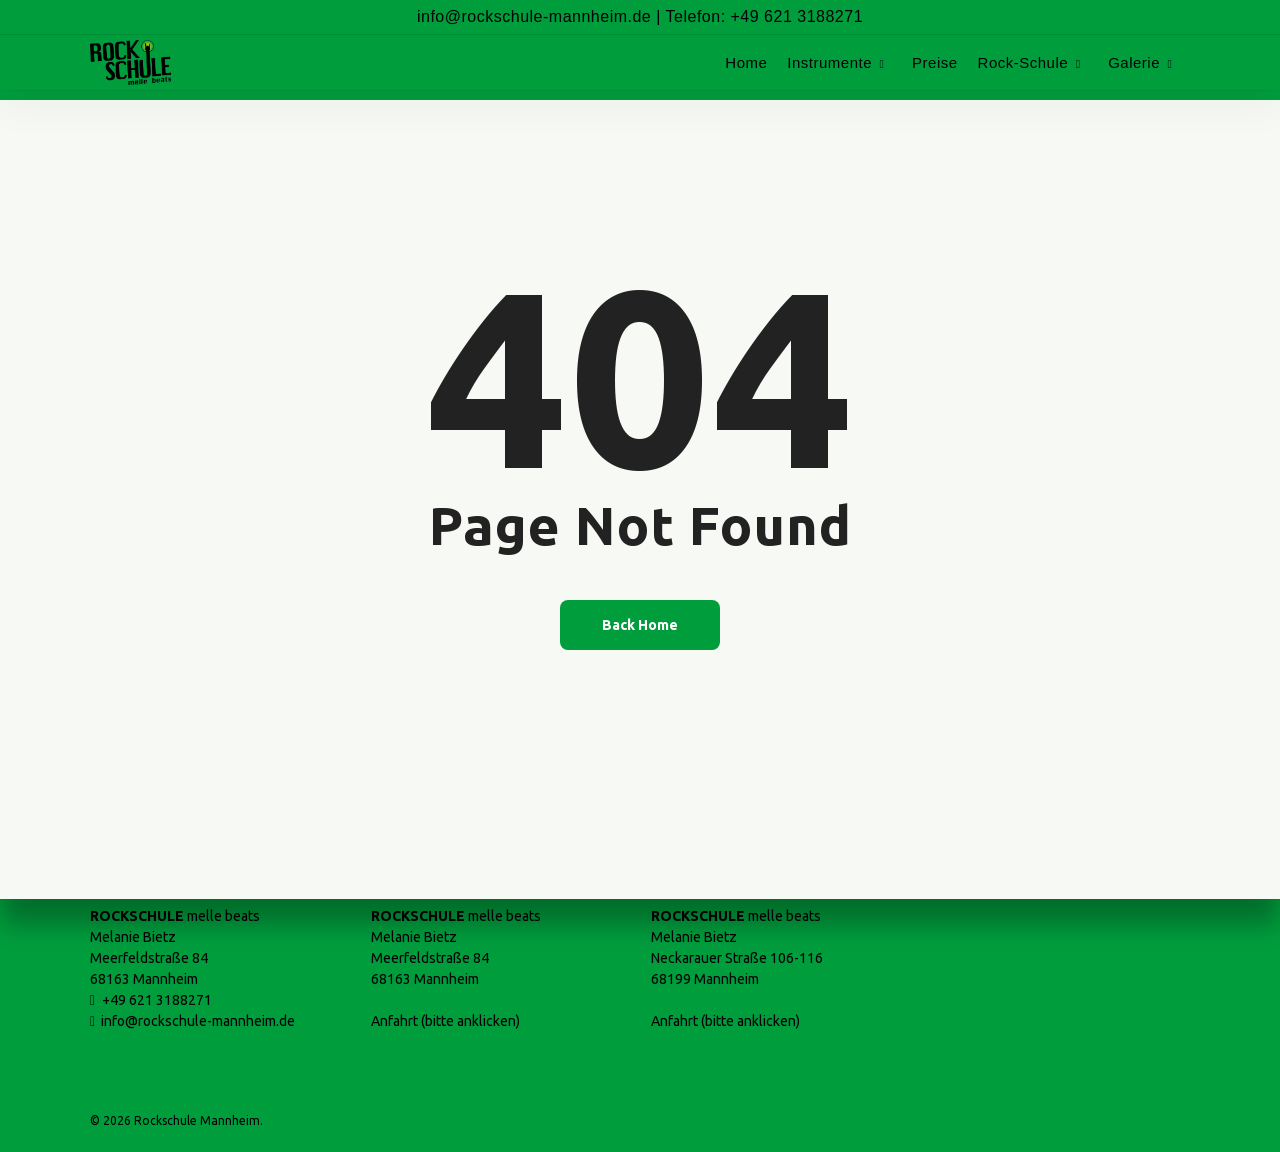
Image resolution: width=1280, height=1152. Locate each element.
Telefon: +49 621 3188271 (765, 16)
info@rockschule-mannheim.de (534, 16)
